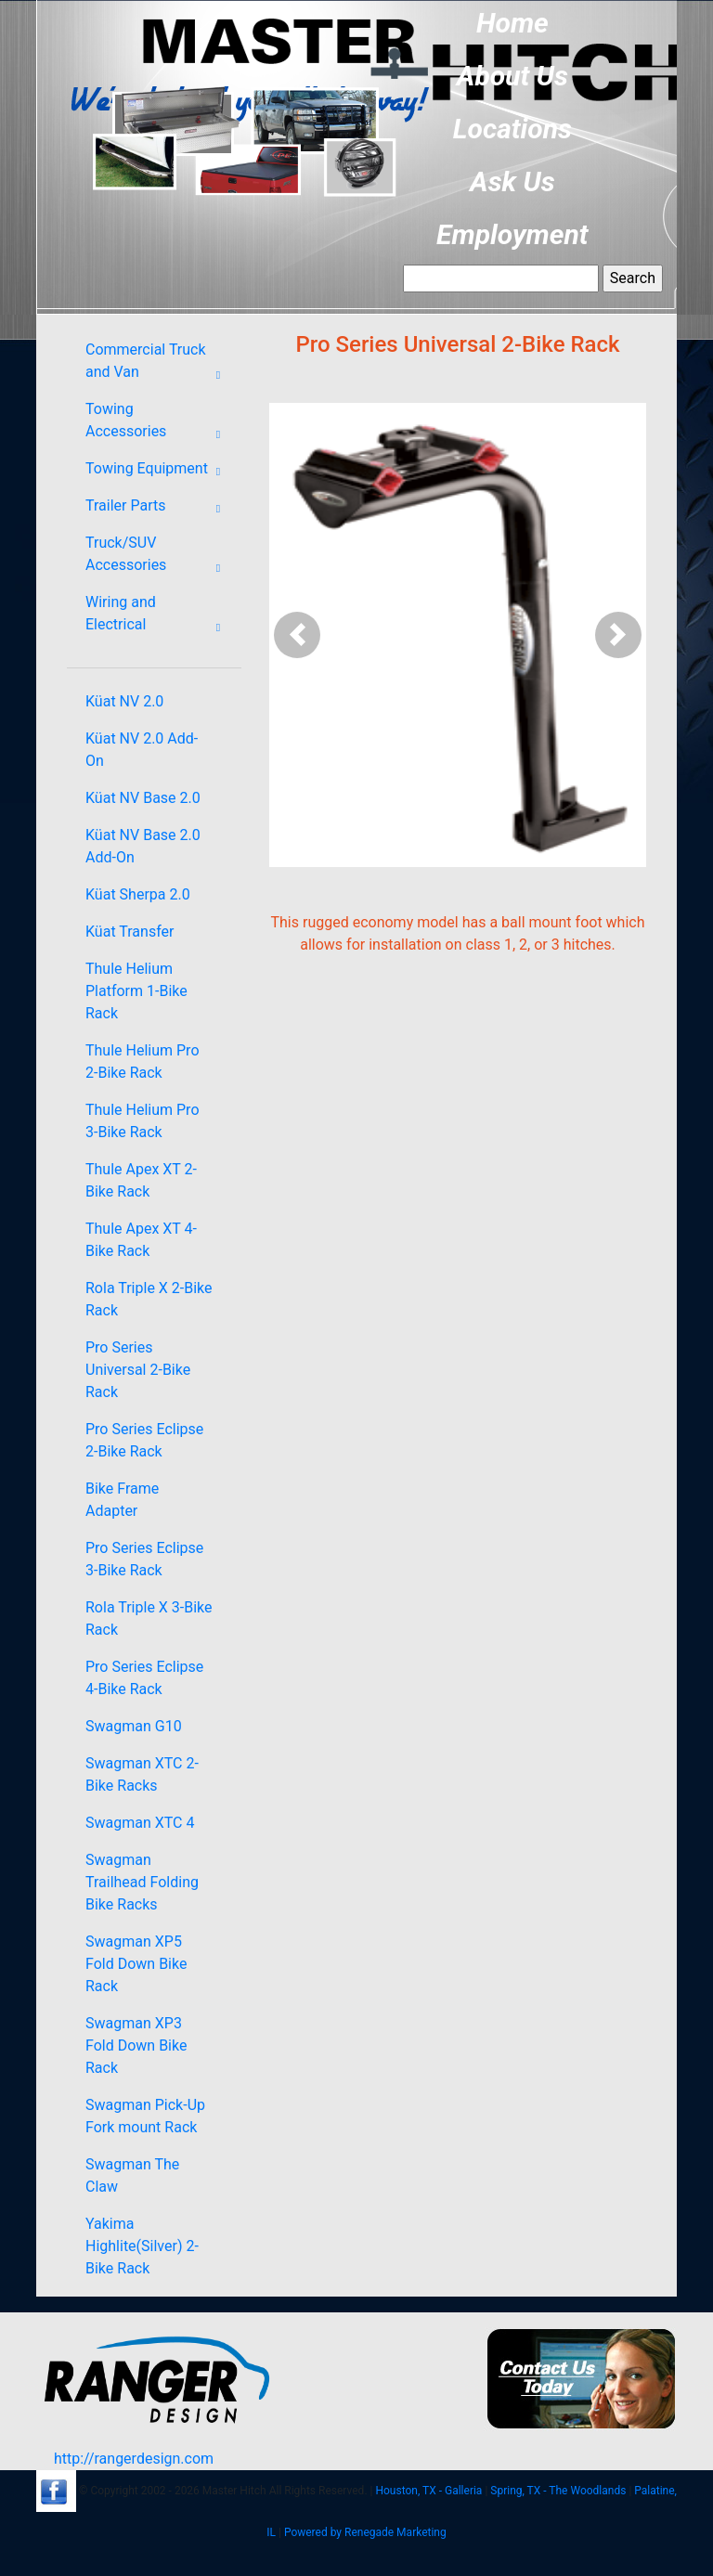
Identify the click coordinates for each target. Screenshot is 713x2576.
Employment (512, 234)
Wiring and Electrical (158, 617)
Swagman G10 (133, 1726)
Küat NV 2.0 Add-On (141, 750)
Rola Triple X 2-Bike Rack (149, 1299)
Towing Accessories (158, 424)
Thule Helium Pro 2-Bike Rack (142, 1061)
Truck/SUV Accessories (158, 558)
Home (512, 22)
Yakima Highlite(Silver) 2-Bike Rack (142, 2246)
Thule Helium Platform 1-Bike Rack (136, 991)
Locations (512, 128)
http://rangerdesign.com (134, 2458)
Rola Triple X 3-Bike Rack (149, 1618)
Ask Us (512, 181)
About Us (512, 75)
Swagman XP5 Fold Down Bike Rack (136, 1964)
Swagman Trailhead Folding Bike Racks (142, 1882)
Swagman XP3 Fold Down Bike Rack (136, 2045)
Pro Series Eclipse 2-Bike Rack (144, 1440)
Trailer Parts (158, 509)
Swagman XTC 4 (139, 1823)
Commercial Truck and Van (158, 365)
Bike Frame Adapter (122, 1500)
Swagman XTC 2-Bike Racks (142, 1774)
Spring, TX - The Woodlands (558, 2490)
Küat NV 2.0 (124, 701)
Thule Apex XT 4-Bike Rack (141, 1240)
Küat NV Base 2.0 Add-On (143, 846)
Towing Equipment (158, 471)
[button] (297, 635)
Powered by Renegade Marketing (365, 2532)
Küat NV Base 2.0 (143, 798)
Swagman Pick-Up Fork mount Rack (145, 2116)
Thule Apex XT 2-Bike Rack (141, 1180)
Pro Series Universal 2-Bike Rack (137, 1370)
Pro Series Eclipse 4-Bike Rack (144, 1678)
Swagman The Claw (132, 2175)
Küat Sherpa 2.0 (137, 894)
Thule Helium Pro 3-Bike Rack (142, 1121)
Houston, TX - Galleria (428, 2490)
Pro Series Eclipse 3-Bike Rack (144, 1559)
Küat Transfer (129, 931)
